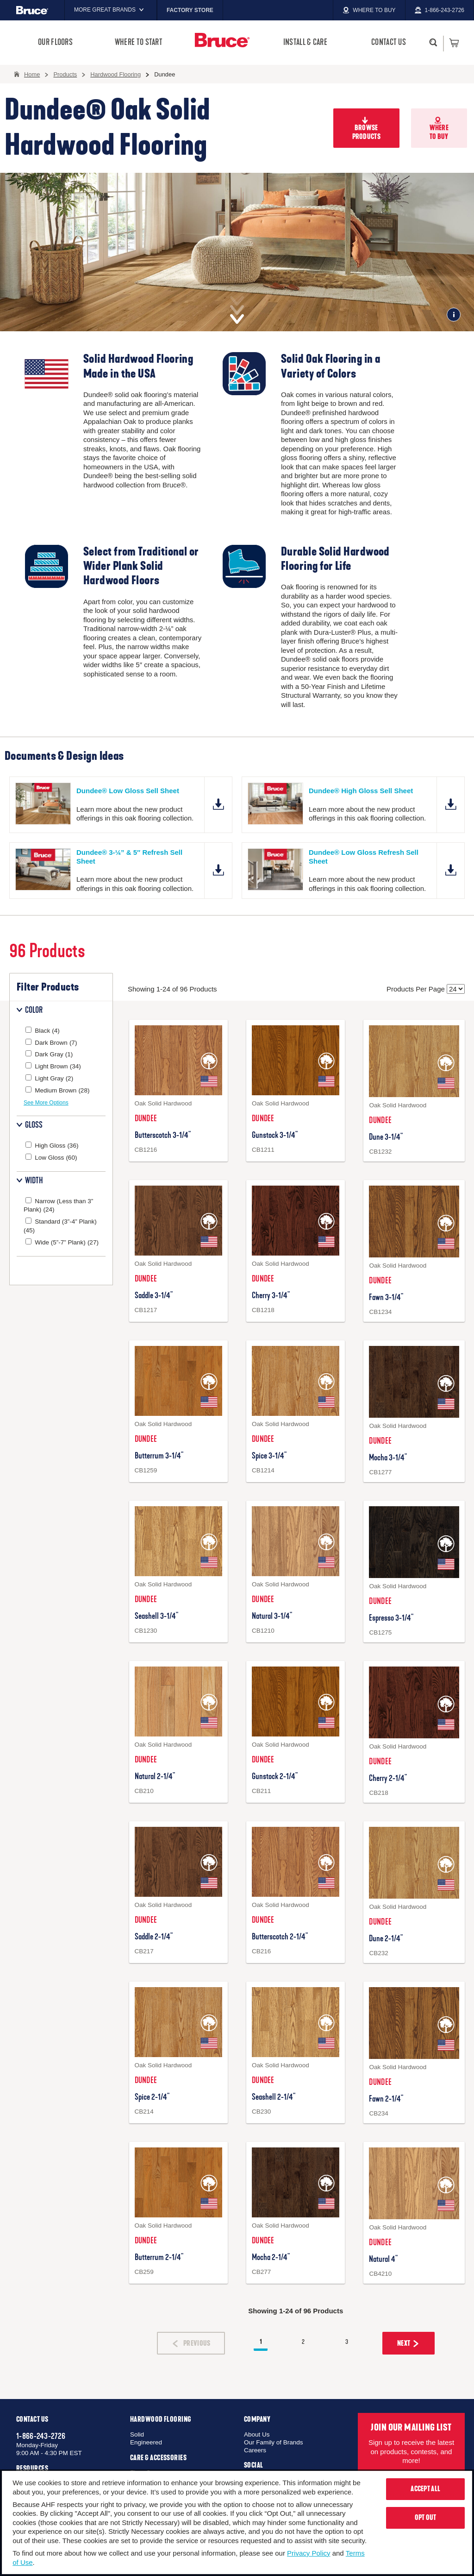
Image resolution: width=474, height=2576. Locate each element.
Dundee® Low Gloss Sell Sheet (127, 791)
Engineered (146, 2442)
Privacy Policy (308, 2553)
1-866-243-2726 (40, 2436)
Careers (255, 2450)
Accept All (425, 2489)
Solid (137, 2434)
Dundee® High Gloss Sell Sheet (361, 791)
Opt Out (426, 2517)
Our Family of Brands (273, 2442)
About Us (257, 2434)
